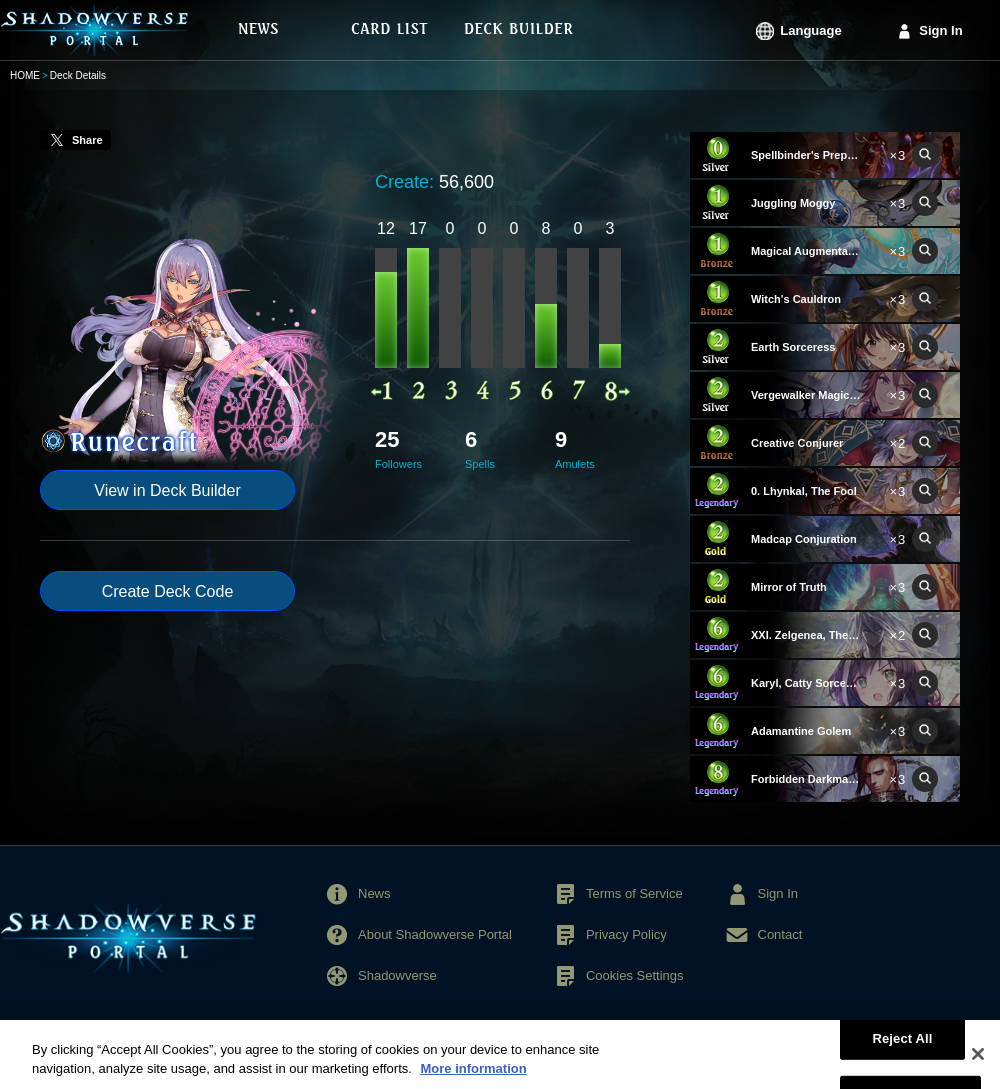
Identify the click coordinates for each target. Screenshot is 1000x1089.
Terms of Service (634, 893)
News (374, 893)
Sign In (940, 30)
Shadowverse (397, 975)
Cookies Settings (635, 975)
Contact (780, 934)
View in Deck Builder (167, 490)
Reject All (902, 1052)
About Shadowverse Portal (435, 934)
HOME (25, 75)
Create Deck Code (168, 591)
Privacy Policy (626, 934)
